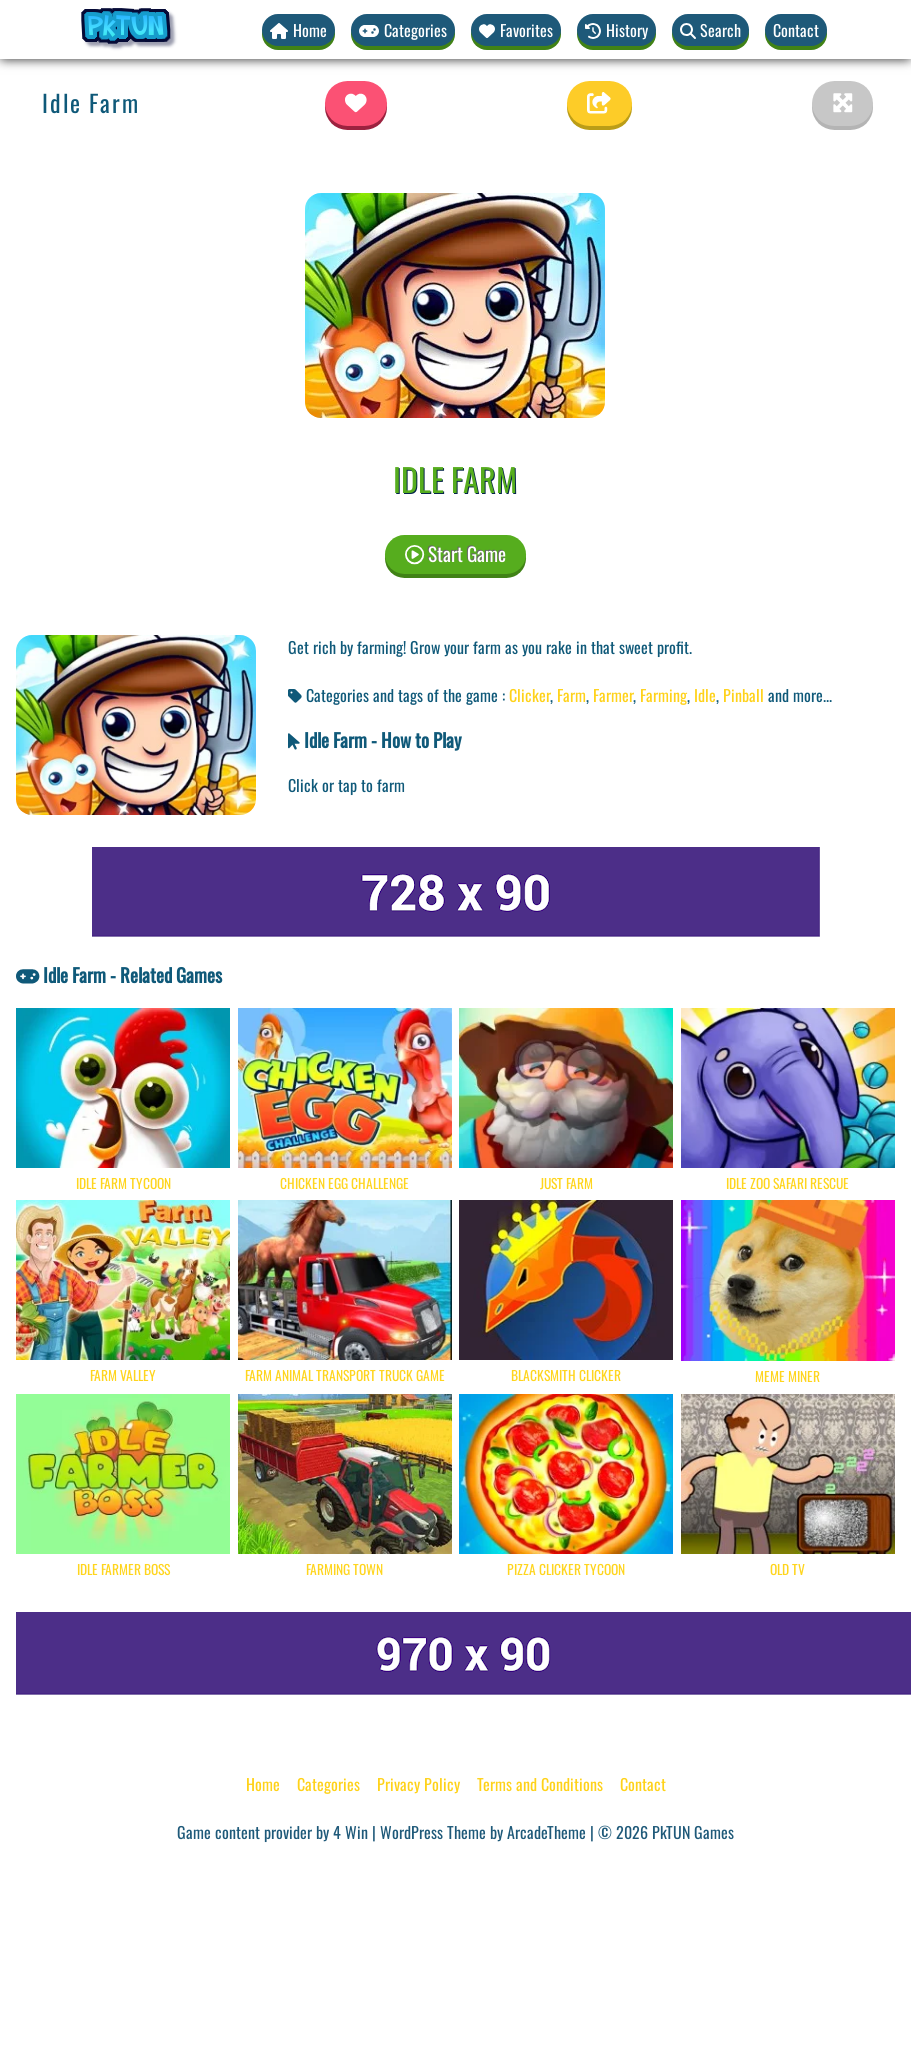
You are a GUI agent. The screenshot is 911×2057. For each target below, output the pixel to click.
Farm (571, 695)
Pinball (743, 695)
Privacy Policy (418, 1784)
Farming (663, 695)
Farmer (613, 695)
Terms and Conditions (540, 1784)
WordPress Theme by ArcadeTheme (483, 1832)
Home (263, 1784)
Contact (796, 30)
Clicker (529, 695)
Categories (328, 1784)
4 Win (350, 1832)
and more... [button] (800, 695)
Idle (705, 695)
